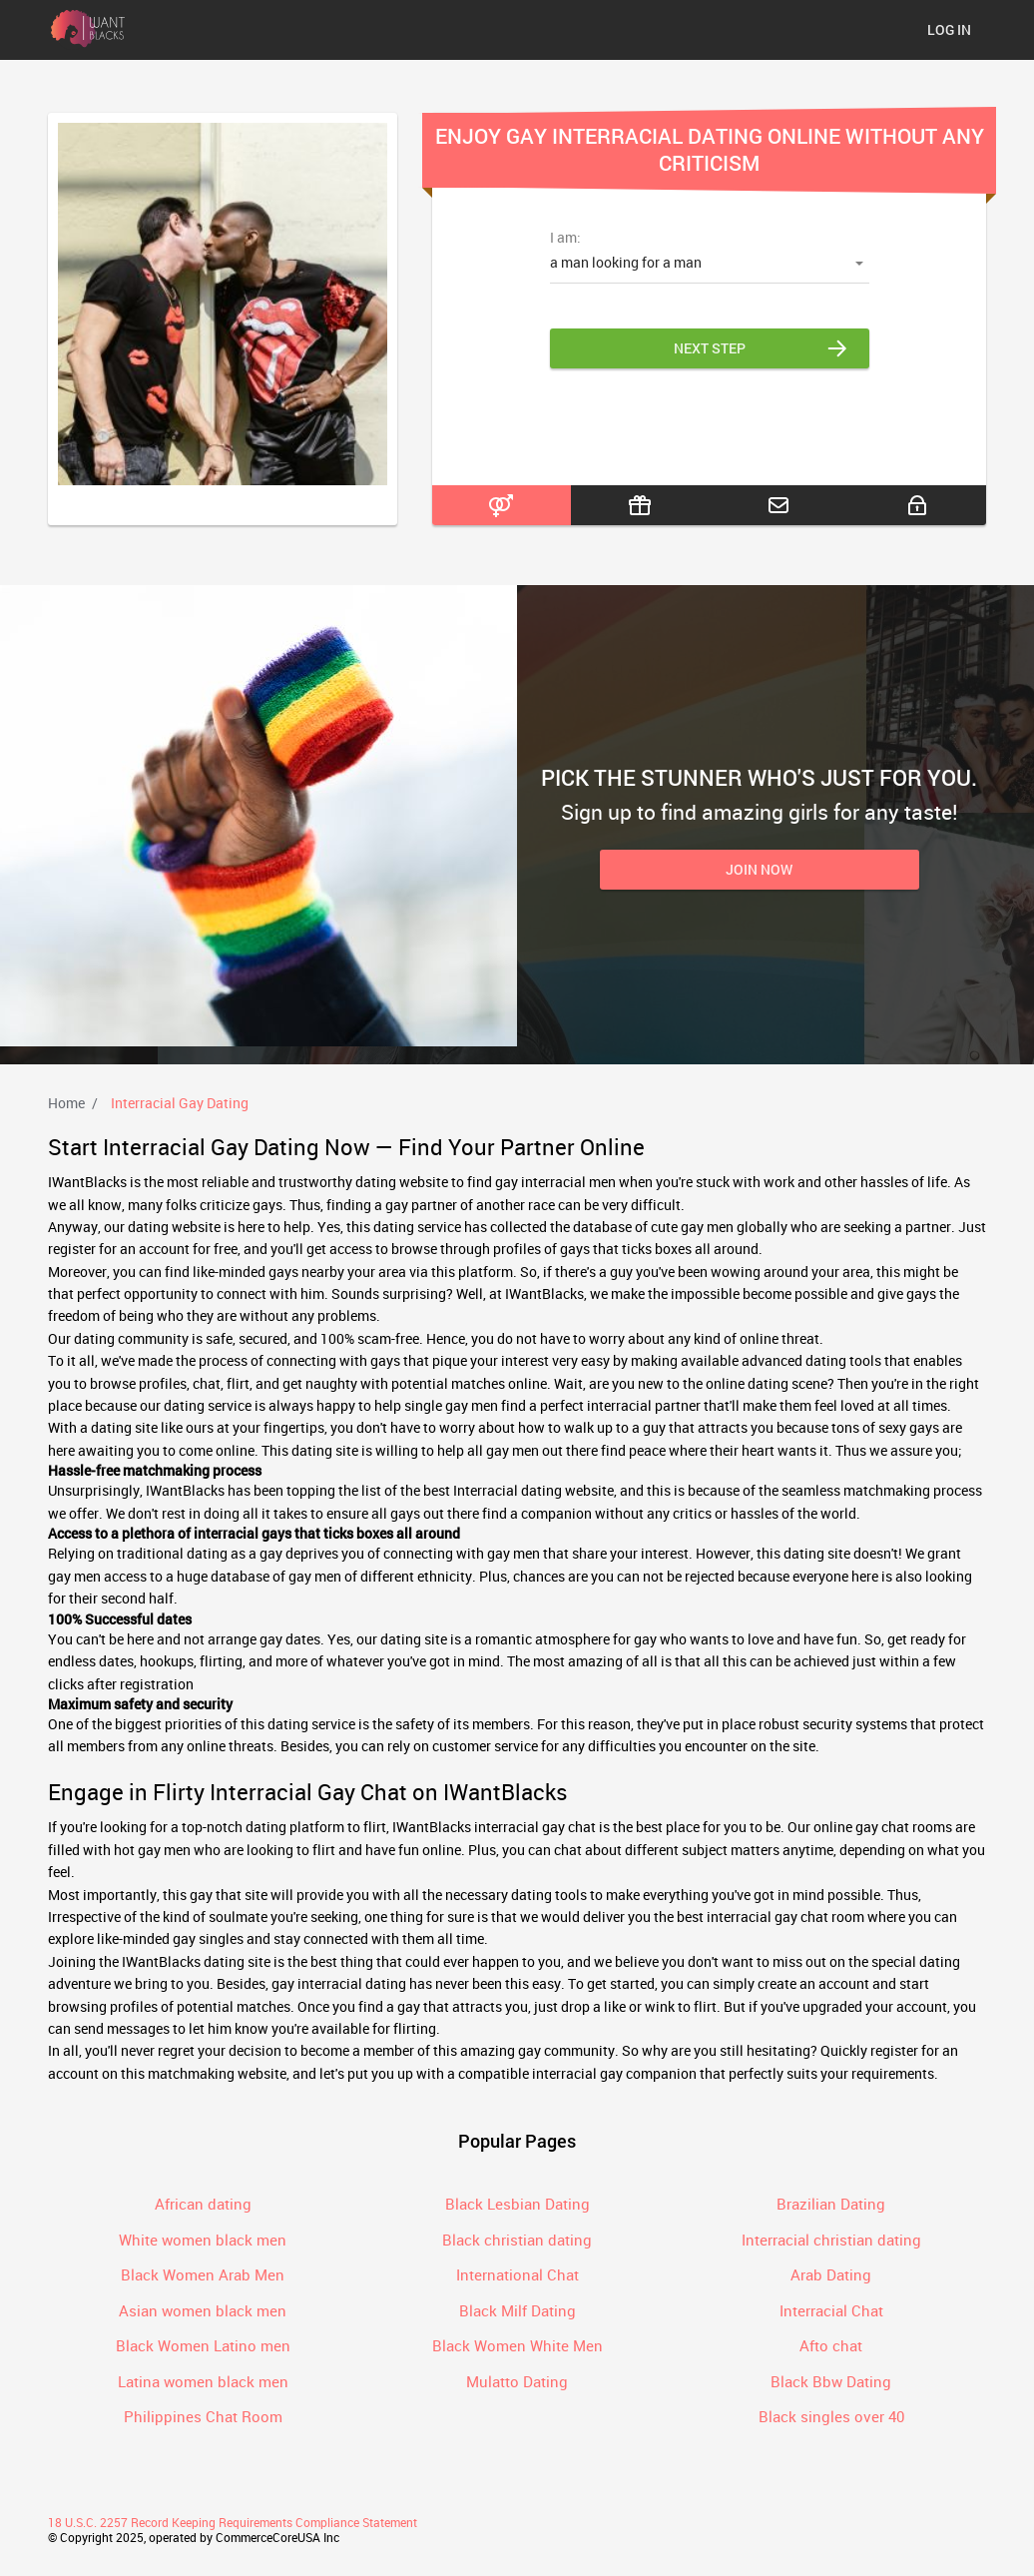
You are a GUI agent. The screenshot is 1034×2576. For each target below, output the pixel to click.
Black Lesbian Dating (517, 2204)
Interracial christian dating (831, 2240)
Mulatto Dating (517, 2381)
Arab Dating (830, 2274)
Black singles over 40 (831, 2416)
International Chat (517, 2274)
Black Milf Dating (517, 2310)
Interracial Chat (831, 2310)
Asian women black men (202, 2310)
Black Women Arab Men (202, 2274)
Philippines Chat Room (203, 2416)
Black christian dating (517, 2240)
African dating (203, 2204)
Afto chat (830, 2345)
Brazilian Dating (830, 2204)
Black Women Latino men (203, 2345)
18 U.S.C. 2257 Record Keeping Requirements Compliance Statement (232, 2522)
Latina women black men (203, 2381)
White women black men (202, 2240)
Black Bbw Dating (831, 2381)
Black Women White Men (517, 2345)
